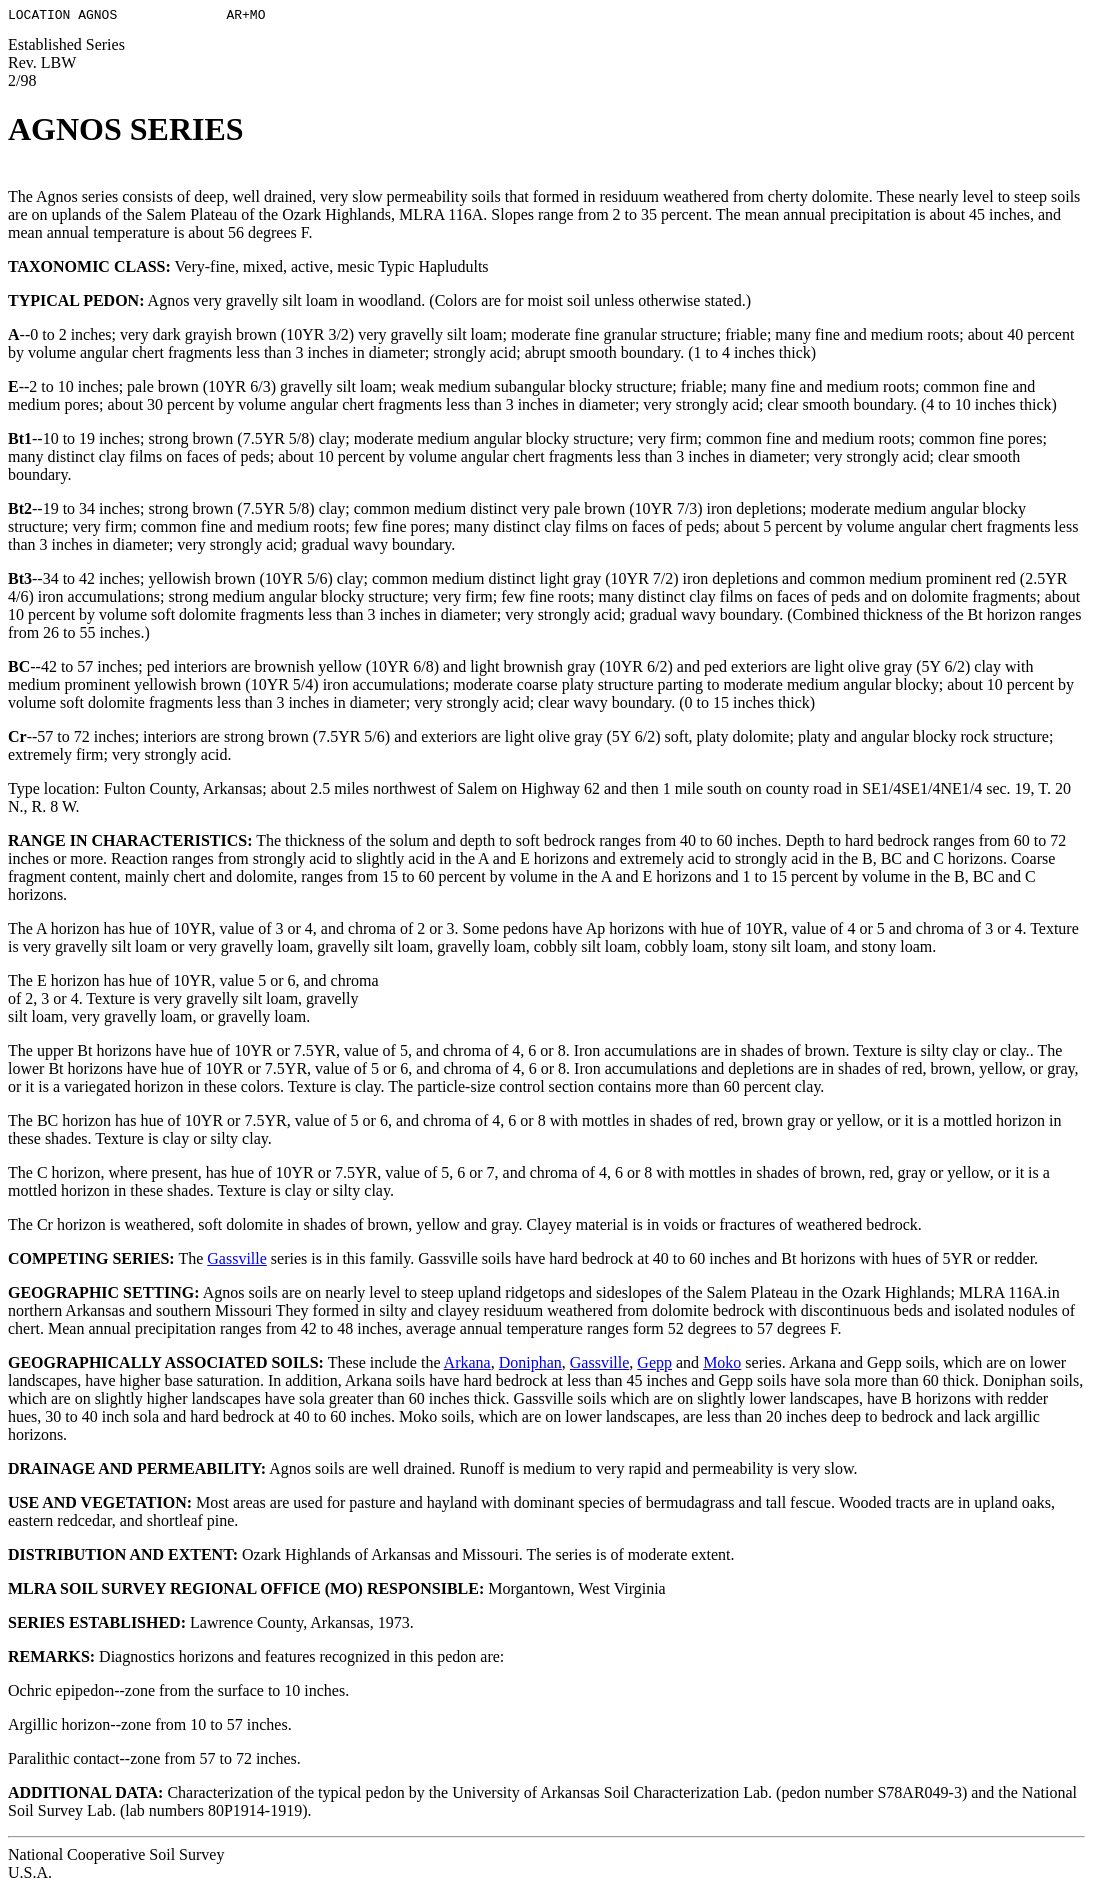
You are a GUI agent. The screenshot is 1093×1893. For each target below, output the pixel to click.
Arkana (467, 1365)
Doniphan (530, 1365)
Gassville (237, 1261)
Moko (722, 1365)
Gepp (654, 1365)
